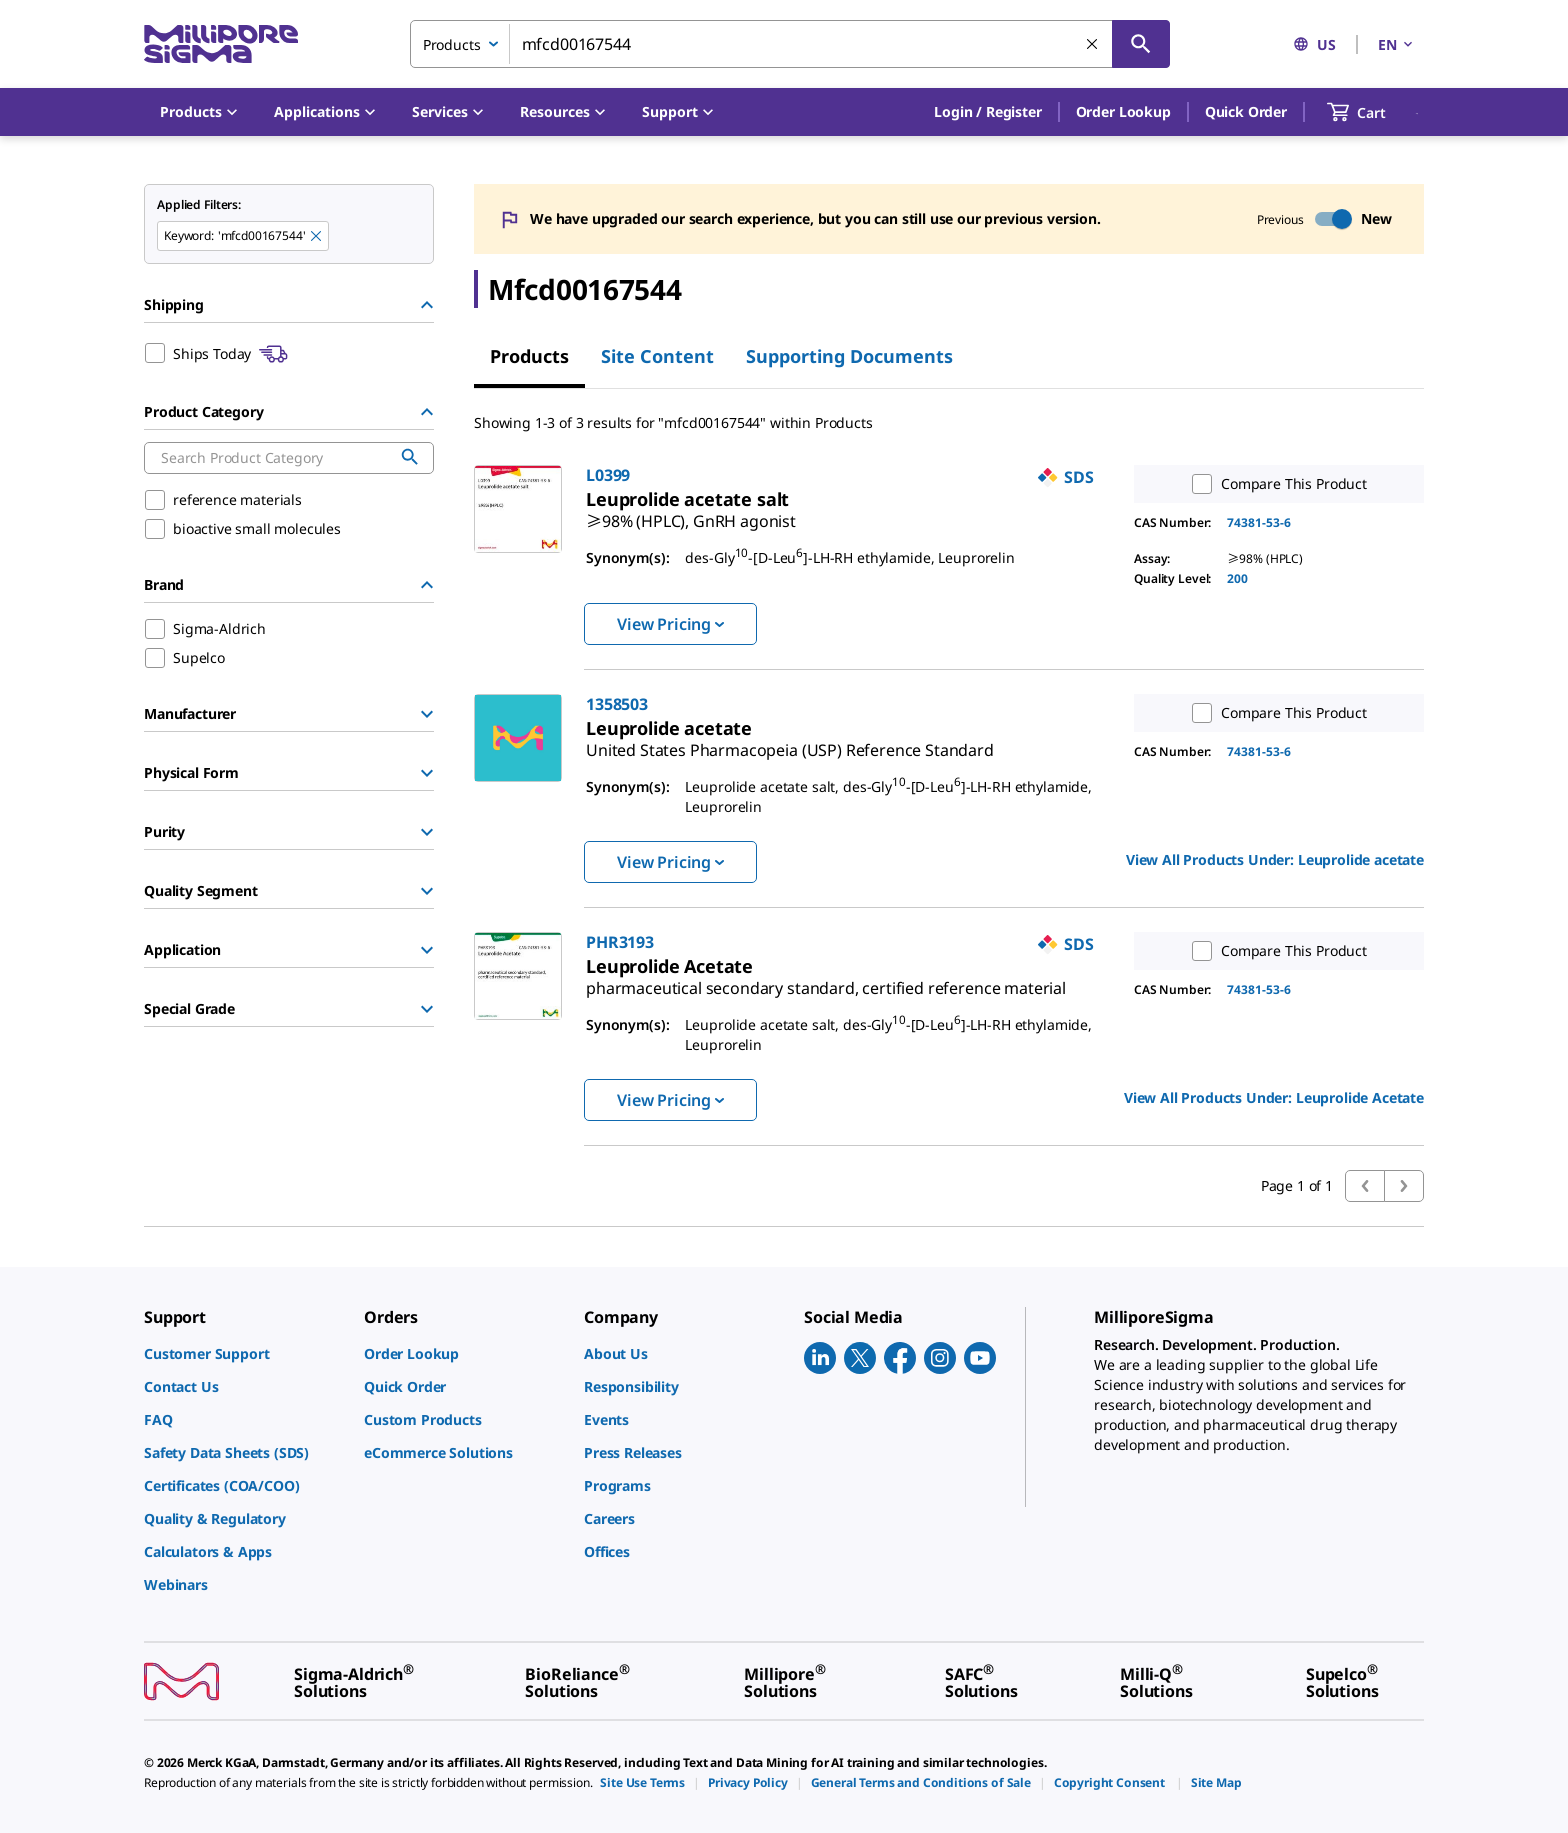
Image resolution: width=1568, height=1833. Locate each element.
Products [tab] (529, 356)
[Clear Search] (1093, 45)
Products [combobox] (452, 44)
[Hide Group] (427, 305)
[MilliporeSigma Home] (221, 44)
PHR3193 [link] (620, 942)
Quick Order (1246, 111)
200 (1237, 578)
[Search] (1141, 44)
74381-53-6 (1259, 522)
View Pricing (670, 624)
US (1314, 44)
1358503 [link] (617, 704)
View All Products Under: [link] (1275, 859)
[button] (987, 112)
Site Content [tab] (657, 356)
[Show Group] (427, 714)
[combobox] (790, 44)
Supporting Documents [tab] (849, 356)
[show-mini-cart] (1374, 112)
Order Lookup (1123, 111)
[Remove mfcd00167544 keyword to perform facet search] (317, 237)
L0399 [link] (608, 475)
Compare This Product (1275, 484)
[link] (691, 513)
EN (1397, 44)
